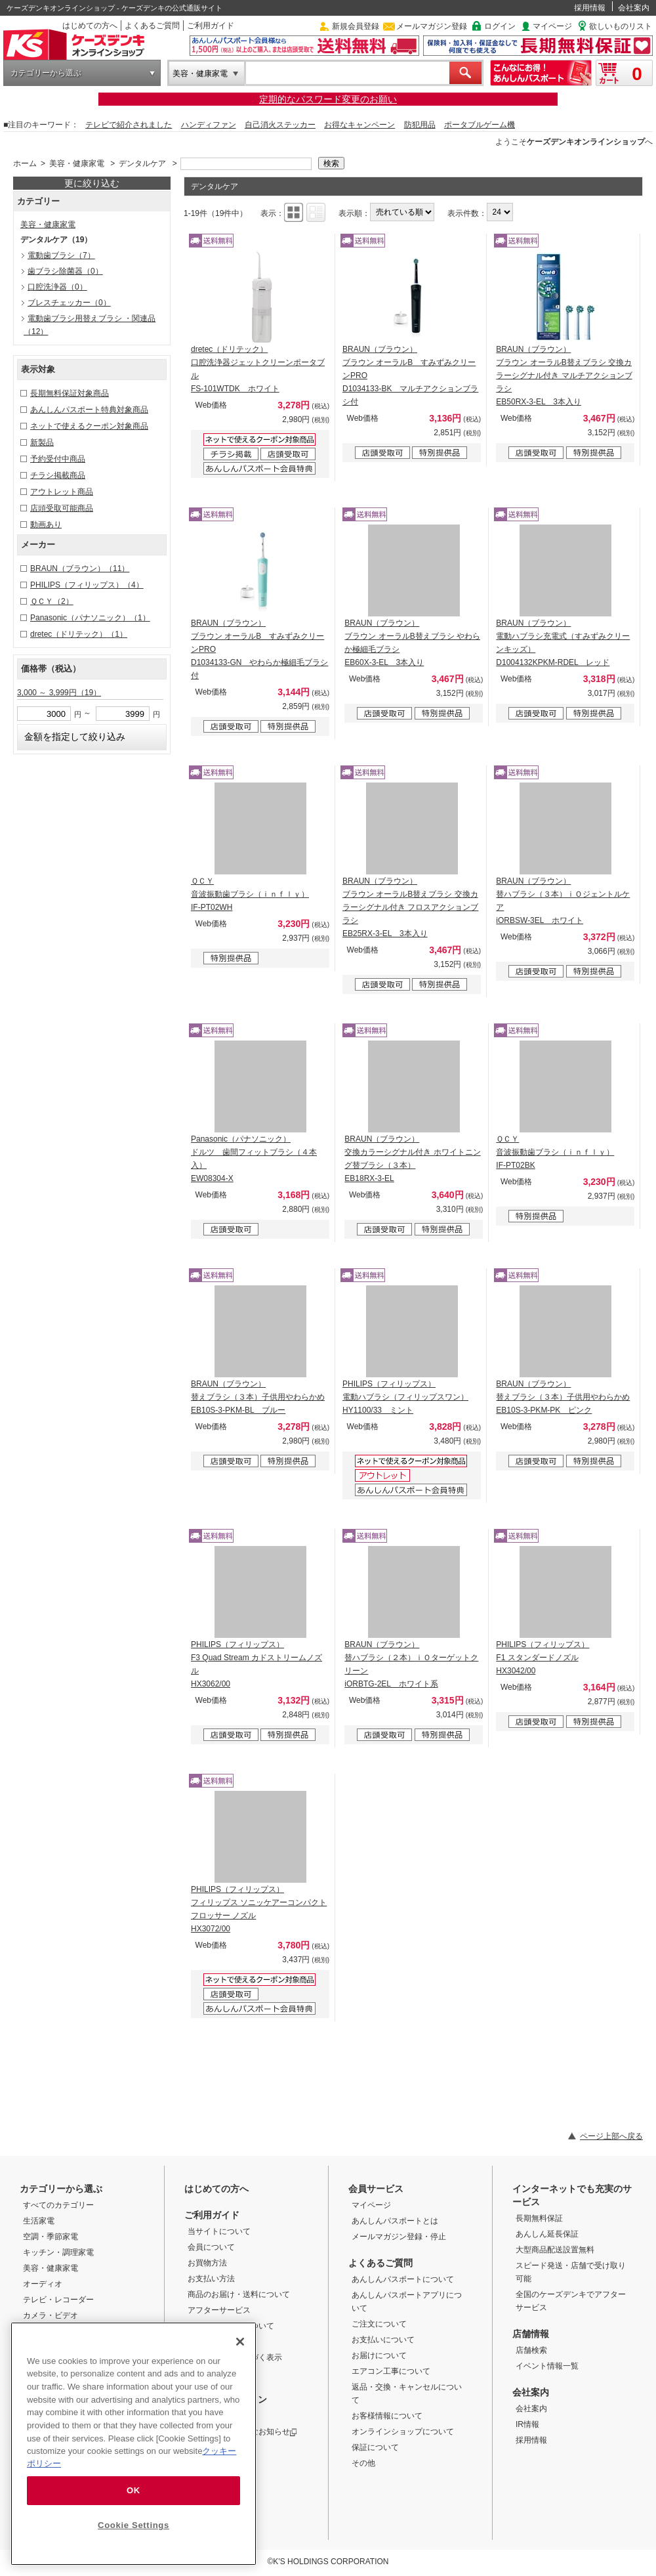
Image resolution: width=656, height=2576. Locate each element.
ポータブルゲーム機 (479, 124)
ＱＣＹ (51, 601)
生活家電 (38, 2220)
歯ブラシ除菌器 (65, 271)
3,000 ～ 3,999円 (59, 692)
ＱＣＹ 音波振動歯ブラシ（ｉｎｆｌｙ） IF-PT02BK (555, 1152)
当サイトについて (219, 2231)
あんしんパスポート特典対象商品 (89, 409)
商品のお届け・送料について (239, 2294)
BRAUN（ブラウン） (79, 568)
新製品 (42, 442)
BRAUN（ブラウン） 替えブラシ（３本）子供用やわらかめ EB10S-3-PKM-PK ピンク (563, 1397)
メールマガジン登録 (431, 26)
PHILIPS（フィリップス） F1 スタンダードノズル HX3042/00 (542, 1657)
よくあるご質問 (152, 25)
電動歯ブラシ (61, 255)
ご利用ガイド (210, 25)
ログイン (500, 26)
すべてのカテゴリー (58, 2205)
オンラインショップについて (403, 2431)
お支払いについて (383, 2339)
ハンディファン (208, 124)
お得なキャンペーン (359, 124)
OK (133, 2490)
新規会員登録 (355, 26)
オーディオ (42, 2283)
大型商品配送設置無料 (555, 2249)
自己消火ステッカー (280, 124)
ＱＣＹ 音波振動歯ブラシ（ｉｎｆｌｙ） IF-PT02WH (250, 894)
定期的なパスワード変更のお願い (328, 99)
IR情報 (527, 2424)
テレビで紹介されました (128, 124)
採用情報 (589, 7)
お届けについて (379, 2355)
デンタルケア (142, 163)
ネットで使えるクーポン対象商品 (89, 426)
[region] (133, 2443)
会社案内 (633, 7)
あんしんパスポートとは (395, 2220)
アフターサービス (219, 2310)
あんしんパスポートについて (403, 2279)
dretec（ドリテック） (78, 634)
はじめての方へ (89, 25)
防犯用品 (420, 124)
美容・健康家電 (200, 73)
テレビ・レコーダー (58, 2299)
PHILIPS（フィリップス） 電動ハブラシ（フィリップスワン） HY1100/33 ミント (405, 1397)
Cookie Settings (133, 2525)
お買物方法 (207, 2262)
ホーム (25, 163)
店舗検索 (531, 2350)
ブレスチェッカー (69, 302)
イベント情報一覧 (547, 2366)
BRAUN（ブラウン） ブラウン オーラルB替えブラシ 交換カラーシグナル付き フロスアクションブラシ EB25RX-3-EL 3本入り (410, 907)
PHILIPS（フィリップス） (87, 585)
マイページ (552, 26)
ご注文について (379, 2324)
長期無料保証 (539, 2218)
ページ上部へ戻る (611, 2136)
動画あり (46, 524)
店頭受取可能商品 (61, 508)
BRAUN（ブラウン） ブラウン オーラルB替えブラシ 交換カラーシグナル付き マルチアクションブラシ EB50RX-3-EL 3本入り (564, 375)
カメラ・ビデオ (50, 2315)
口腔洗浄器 (57, 286)
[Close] (240, 2341)
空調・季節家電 (50, 2236)
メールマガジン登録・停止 (399, 2236)
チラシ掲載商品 (57, 475)
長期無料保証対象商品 (69, 393)
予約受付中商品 (57, 458)
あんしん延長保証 (547, 2234)
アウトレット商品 (61, 491)
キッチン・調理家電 (58, 2252)
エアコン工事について (391, 2371)
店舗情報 (530, 2334)
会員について (211, 2247)
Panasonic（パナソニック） (90, 617)
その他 (363, 2463)
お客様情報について (387, 2415)
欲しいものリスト (620, 26)
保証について (375, 2447)
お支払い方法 (211, 2278)
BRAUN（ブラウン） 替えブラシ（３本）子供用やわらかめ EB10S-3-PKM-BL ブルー (258, 1397)
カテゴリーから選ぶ (45, 72)
